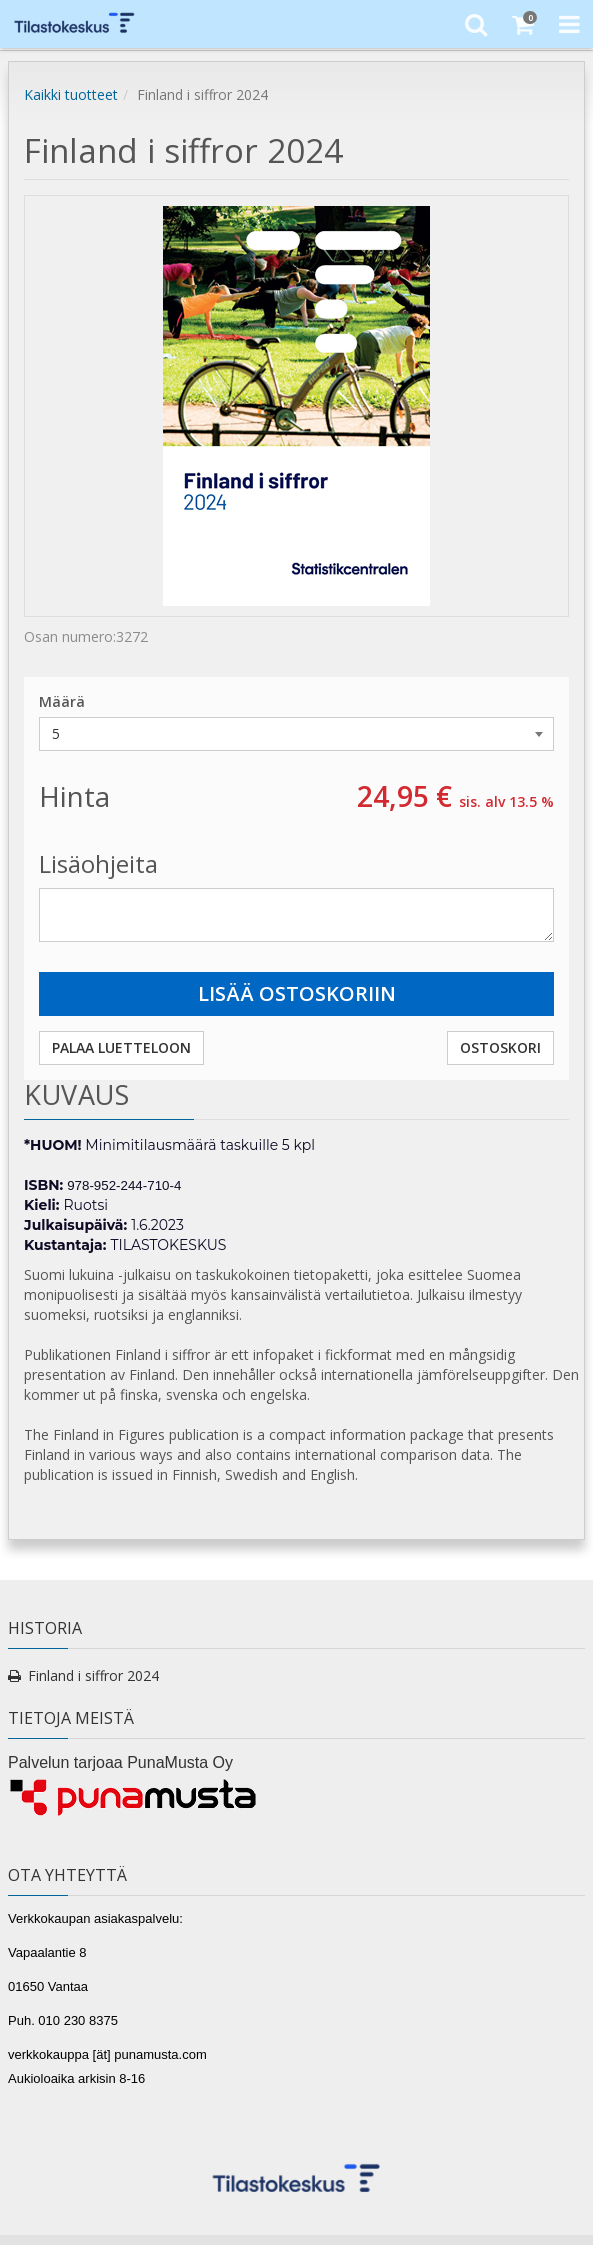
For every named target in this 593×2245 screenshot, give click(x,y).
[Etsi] (475, 24)
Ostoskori (500, 1047)
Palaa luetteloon (121, 1047)
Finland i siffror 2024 (93, 1675)
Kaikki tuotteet (71, 94)
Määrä (62, 701)
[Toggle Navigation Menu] (569, 24)
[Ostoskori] (522, 24)
